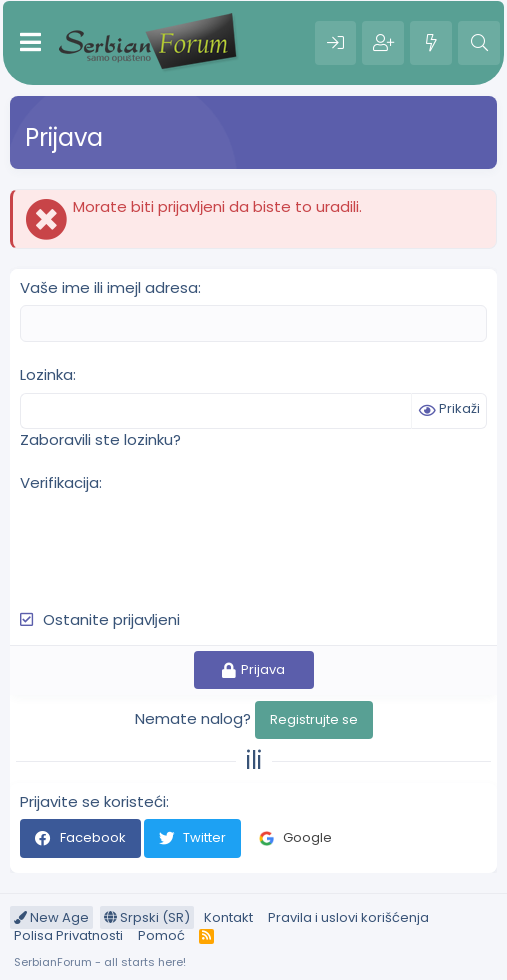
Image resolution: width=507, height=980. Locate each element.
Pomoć (161, 935)
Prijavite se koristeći (93, 801)
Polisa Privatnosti (68, 935)
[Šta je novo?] (431, 43)
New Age (51, 917)
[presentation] (172, 540)
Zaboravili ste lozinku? (100, 439)
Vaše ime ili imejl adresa (109, 287)
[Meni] (30, 43)
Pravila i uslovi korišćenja (348, 917)
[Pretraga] (479, 43)
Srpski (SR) (147, 917)
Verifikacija (59, 482)
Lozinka (46, 374)
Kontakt (228, 917)
